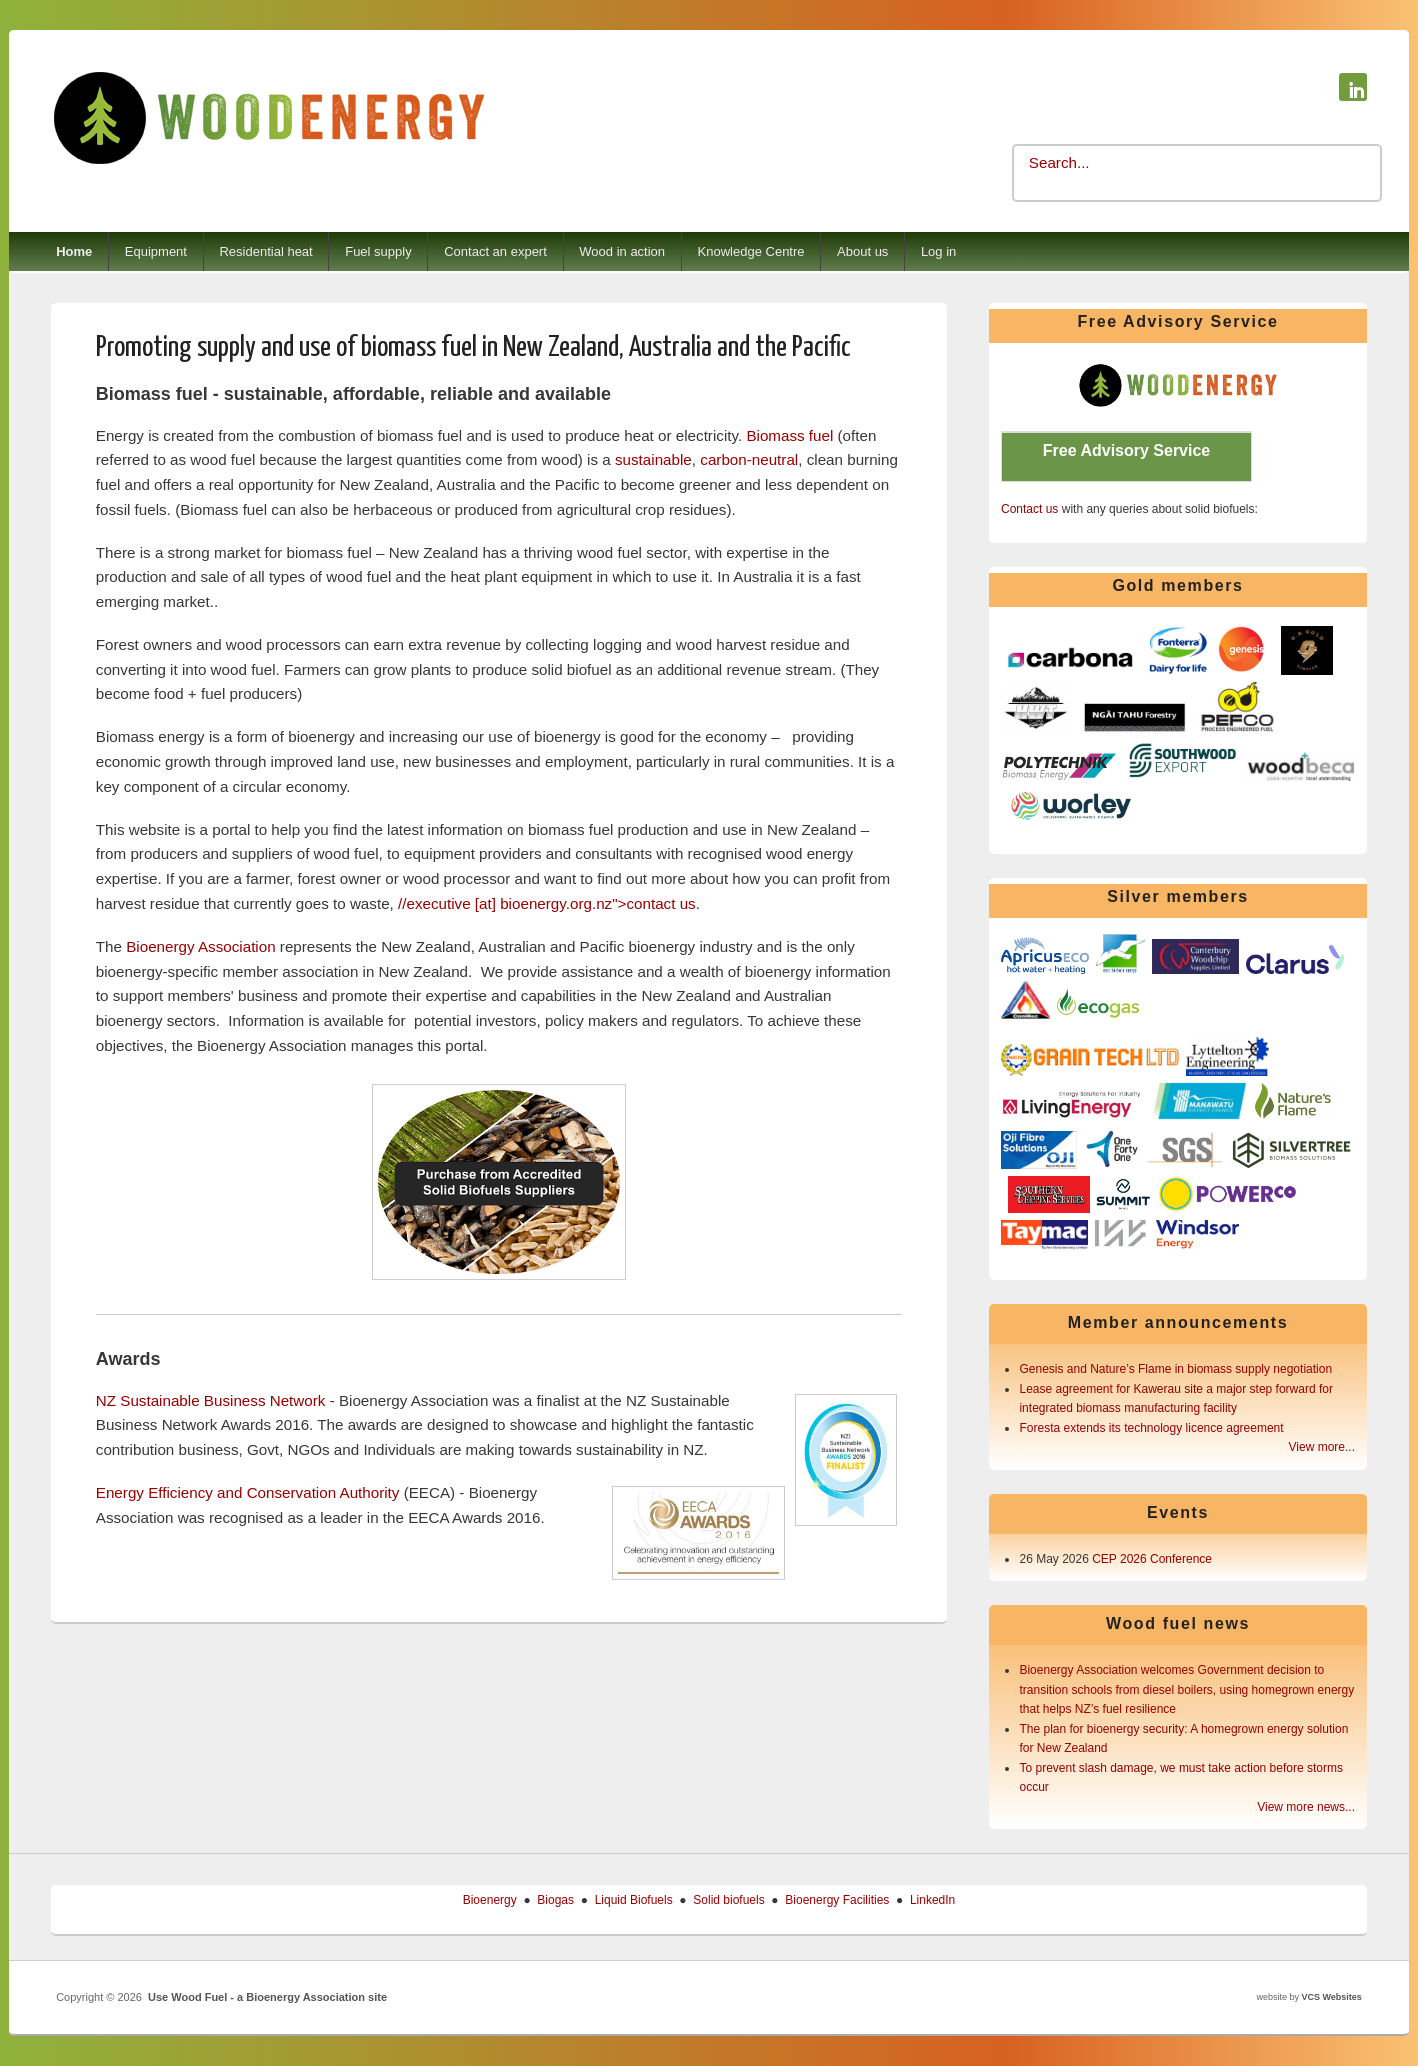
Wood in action (622, 251)
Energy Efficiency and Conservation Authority (248, 1492)
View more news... (1306, 1807)
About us (862, 251)
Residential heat (265, 251)
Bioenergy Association (200, 946)
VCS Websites (1331, 1997)
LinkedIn (932, 1900)
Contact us (1029, 509)
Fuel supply (378, 251)
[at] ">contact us (547, 903)
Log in (938, 251)
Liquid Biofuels (634, 1900)
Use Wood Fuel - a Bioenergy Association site (267, 1997)
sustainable (653, 459)
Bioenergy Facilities (837, 1900)
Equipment (156, 251)
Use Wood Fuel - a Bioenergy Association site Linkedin (1353, 87)
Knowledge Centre (751, 251)
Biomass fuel (789, 435)
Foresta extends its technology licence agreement (1151, 1428)
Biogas (555, 1900)
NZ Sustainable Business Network (211, 1400)
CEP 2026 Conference (1152, 1559)
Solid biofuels (728, 1900)
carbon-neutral (749, 459)
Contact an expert (495, 251)
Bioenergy (490, 1900)
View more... (1322, 1447)
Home (74, 251)
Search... (1059, 162)
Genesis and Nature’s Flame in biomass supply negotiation (1175, 1369)
